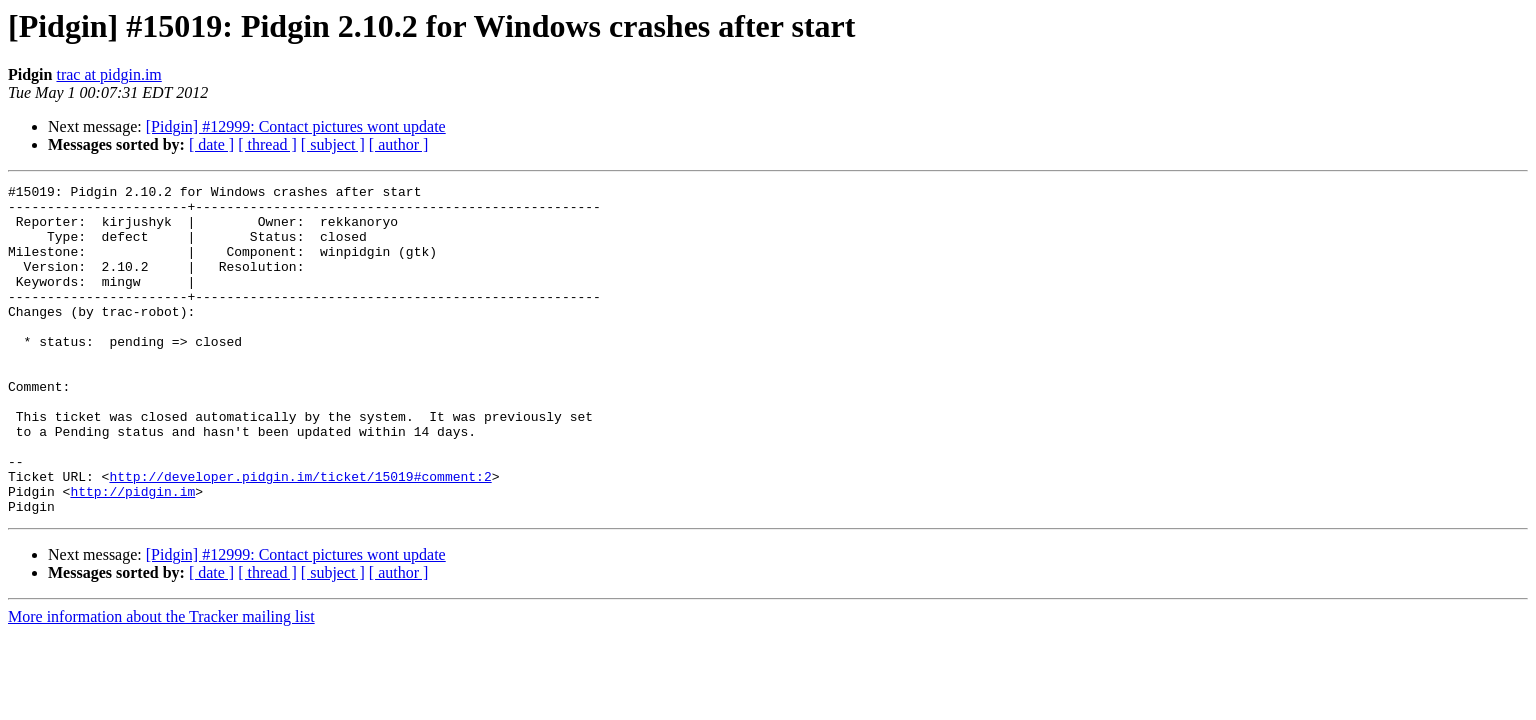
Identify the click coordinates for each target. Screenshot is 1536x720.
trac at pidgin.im (108, 74)
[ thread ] (267, 144)
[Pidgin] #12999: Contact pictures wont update (296, 126)
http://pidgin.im (132, 554)
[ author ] (399, 144)
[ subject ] (333, 144)
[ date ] (211, 144)
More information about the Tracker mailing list (161, 682)
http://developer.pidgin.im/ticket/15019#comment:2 (300, 536)
